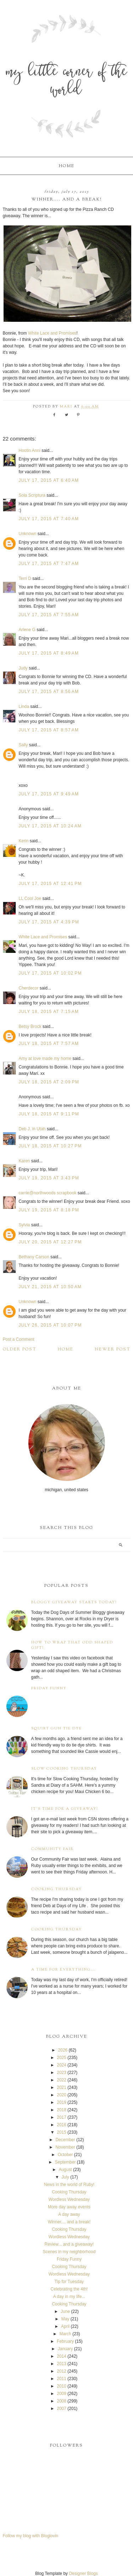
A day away (69, 2214)
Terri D (25, 578)
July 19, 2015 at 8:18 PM (49, 1209)
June (65, 2311)
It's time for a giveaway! (64, 1809)
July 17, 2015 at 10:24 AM (50, 825)
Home (66, 166)
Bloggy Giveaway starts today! (74, 1602)
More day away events (69, 2206)
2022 (61, 2080)
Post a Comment (18, 1339)
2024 (61, 2065)
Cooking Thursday (56, 1889)
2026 (63, 2050)
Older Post (20, 1349)
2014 (61, 2356)
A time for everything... (63, 1969)
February (65, 2341)
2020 (61, 2094)
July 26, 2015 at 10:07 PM (50, 1325)
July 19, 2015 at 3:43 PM (49, 1177)
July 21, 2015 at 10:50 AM (50, 1286)
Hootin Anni (29, 450)
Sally (23, 744)
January (65, 2348)
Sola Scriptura (32, 495)
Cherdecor (29, 988)
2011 (61, 2378)
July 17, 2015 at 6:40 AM (49, 480)
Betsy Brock (30, 1026)
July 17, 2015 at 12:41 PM (50, 883)
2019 (61, 2102)
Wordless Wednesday (69, 2199)
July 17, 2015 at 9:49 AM (49, 793)
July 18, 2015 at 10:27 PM (50, 1145)
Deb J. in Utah (32, 1128)
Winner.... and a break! (69, 2221)
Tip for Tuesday (69, 2281)
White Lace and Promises (52, 333)
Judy (24, 668)
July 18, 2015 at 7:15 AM (49, 1011)
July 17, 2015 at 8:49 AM (49, 653)
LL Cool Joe (30, 898)
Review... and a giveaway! (69, 2244)
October (65, 2154)
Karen (24, 1160)
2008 (61, 2401)
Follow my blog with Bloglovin (31, 2535)
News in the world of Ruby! (69, 2184)
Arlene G (27, 629)
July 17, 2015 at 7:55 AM (49, 614)
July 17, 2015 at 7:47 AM (49, 563)
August (65, 2169)
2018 (61, 2109)
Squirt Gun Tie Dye (56, 1728)
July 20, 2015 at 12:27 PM (50, 1241)
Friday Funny (49, 1688)
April (65, 2326)
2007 (61, 2408)
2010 (61, 2386)
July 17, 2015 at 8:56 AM (49, 691)
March (65, 2333)
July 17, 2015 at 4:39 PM (49, 921)
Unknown (28, 533)
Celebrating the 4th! (69, 2289)
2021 (61, 2087)
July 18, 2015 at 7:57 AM (49, 1043)
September (65, 2162)
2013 (61, 2363)
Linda (24, 706)
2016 (61, 2124)
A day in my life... (69, 2296)
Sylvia (24, 1224)
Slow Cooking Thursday (64, 1768)
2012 (61, 2371)
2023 (61, 2072)
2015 (61, 2132)
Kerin (24, 840)
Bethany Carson (34, 1256)
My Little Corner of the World (66, 81)
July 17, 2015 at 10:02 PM (50, 973)
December (65, 2139)
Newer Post (113, 1349)
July (65, 2177)
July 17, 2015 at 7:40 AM (49, 518)
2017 (61, 2117)
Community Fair (52, 1849)
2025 (61, 2057)
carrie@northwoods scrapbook (48, 1192)
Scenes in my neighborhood (69, 2251)
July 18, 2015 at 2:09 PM (49, 1081)
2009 (61, 2393)
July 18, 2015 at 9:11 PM (49, 1113)
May (65, 2318)
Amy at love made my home (45, 1058)
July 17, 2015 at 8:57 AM (49, 729)
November (65, 2147)
